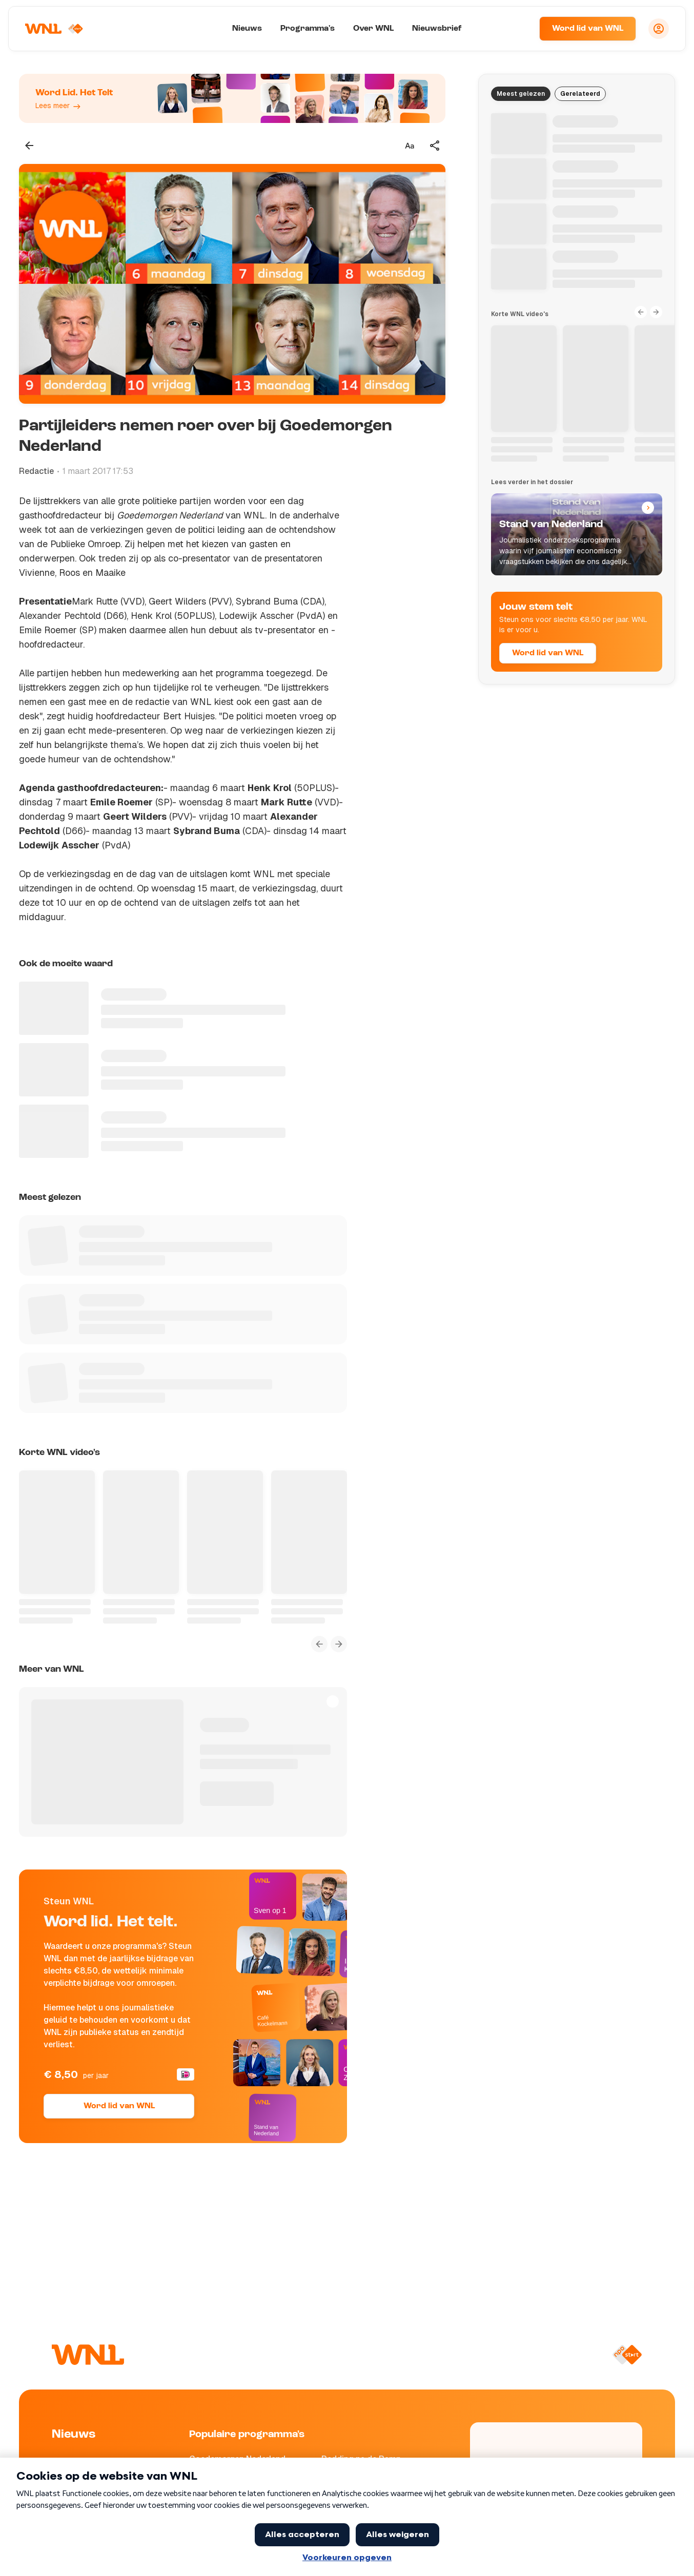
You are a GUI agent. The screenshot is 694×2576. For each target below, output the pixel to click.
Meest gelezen (521, 94)
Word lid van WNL (587, 29)
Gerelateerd (580, 94)
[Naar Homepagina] (55, 29)
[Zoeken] (519, 28)
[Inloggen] (658, 28)
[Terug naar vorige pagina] (29, 145)
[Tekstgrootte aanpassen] (409, 145)
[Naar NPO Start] (627, 2354)
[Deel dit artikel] (435, 145)
